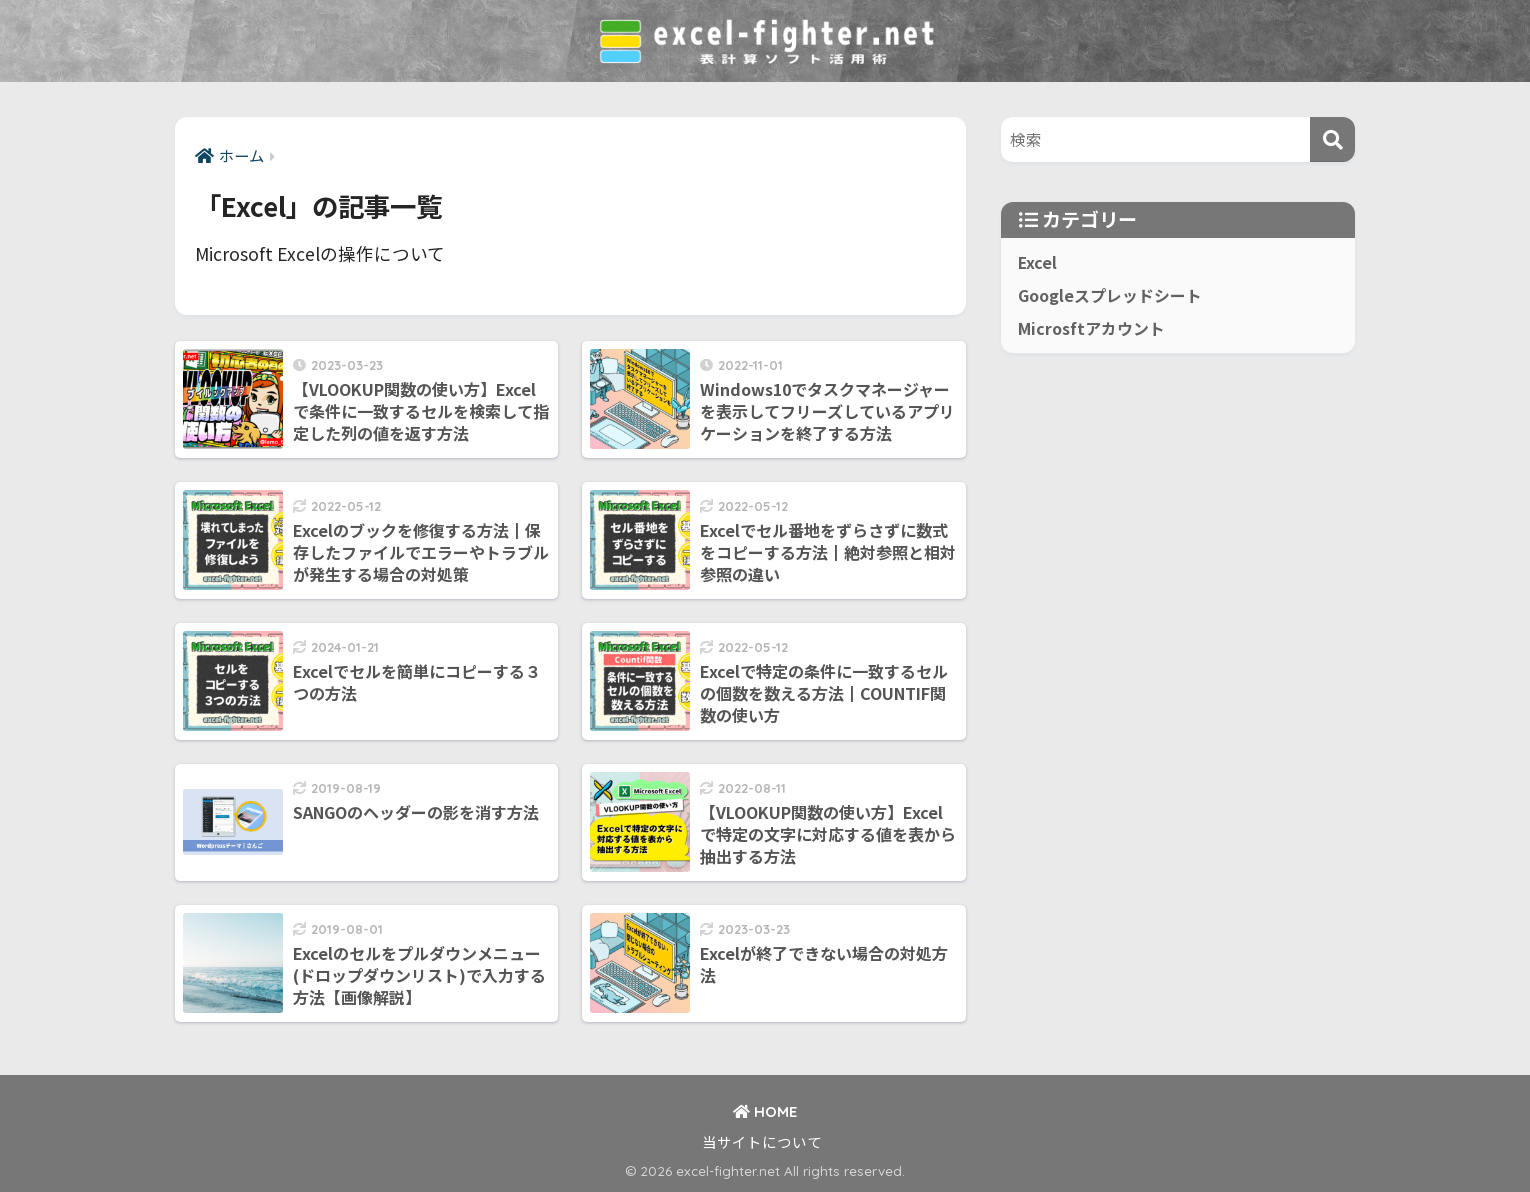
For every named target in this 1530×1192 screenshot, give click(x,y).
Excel (1037, 262)
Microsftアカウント (1091, 328)
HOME (765, 1111)
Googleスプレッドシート (1110, 295)
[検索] (1332, 139)
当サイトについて (762, 1141)
